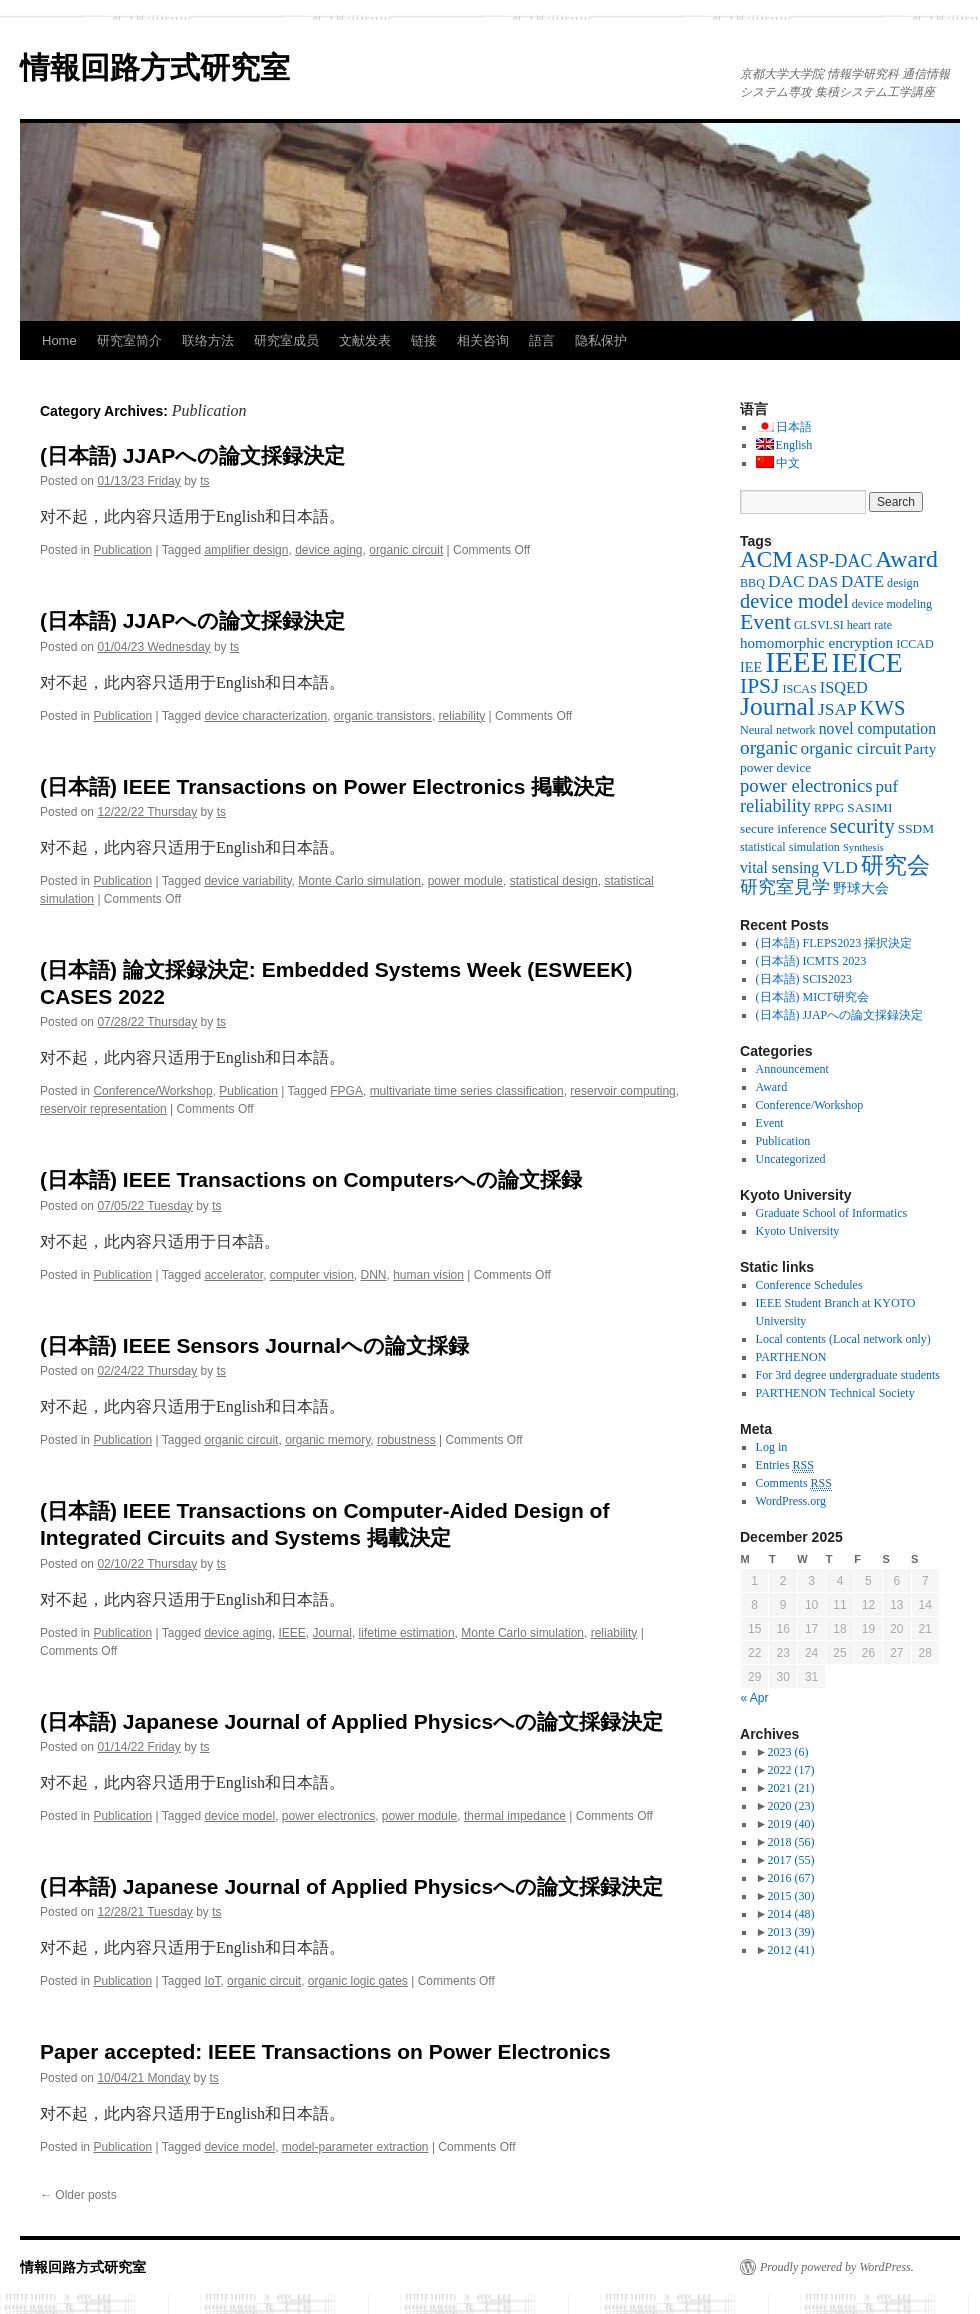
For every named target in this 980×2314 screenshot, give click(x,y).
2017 (790, 1860)
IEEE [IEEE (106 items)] (797, 662)
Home (59, 340)
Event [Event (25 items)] (765, 622)
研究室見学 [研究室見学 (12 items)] (785, 887)
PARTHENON (791, 1357)
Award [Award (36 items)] (906, 559)
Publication (122, 550)
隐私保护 (601, 340)
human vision (428, 1275)
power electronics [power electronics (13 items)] (806, 785)
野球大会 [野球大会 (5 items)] (861, 888)
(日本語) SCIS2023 (804, 979)
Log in (772, 1447)
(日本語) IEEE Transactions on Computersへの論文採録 (311, 1179)
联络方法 (208, 340)
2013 (790, 1932)
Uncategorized (791, 1159)
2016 (790, 1878)
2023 (787, 1752)
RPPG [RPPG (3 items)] (829, 808)
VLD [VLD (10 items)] (840, 867)
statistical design (554, 881)
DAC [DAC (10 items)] (786, 581)
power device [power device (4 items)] (775, 767)
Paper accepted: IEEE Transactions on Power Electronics (325, 2051)
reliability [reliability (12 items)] (775, 806)
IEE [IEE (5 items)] (751, 667)
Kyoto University (798, 1231)
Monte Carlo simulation (359, 881)
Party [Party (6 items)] (920, 749)
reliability (462, 716)
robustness (406, 1440)
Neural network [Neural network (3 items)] (778, 730)
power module (465, 881)
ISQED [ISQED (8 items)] (844, 687)
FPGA (346, 1091)
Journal (332, 1633)
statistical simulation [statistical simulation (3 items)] (790, 847)
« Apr (755, 1698)
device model (239, 1816)
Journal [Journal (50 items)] (777, 706)
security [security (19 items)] (862, 826)
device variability (247, 881)
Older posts (78, 2195)
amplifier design (246, 550)
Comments (794, 1483)
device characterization (265, 716)
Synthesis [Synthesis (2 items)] (863, 847)
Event (770, 1123)
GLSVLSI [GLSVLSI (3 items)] (819, 625)
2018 (790, 1842)
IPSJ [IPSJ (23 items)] (759, 686)
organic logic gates (358, 1981)
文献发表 (365, 340)
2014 (790, 1914)
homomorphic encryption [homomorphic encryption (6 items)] (816, 643)
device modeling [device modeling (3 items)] (892, 604)
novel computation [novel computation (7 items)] (877, 728)
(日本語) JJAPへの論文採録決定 (192, 455)
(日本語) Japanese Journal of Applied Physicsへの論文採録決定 (351, 1721)
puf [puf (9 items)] (887, 786)
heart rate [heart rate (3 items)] (869, 625)
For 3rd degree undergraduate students (848, 1375)
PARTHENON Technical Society (835, 1393)
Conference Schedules (809, 1285)
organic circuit (406, 550)
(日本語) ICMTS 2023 (811, 961)
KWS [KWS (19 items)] (883, 708)
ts (204, 481)
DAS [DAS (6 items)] (823, 582)
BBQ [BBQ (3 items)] (752, 583)
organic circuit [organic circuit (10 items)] (851, 748)
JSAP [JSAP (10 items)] (837, 709)
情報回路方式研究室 (155, 67)
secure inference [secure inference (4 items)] (783, 828)
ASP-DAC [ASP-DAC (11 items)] (834, 561)
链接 (424, 340)
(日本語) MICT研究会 (812, 997)
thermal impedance (515, 1816)
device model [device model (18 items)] (794, 601)
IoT (212, 1981)
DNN (374, 1275)
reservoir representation (103, 1109)
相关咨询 (483, 340)
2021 (790, 1788)
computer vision (312, 1275)
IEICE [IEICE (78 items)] (867, 662)
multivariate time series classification (467, 1091)
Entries (785, 1465)
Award (772, 1087)
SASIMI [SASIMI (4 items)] (869, 807)
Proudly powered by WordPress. (837, 2267)
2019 (790, 1824)
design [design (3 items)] (903, 583)
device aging (328, 550)
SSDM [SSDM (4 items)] (916, 828)
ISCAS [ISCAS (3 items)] (799, 689)
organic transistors (383, 716)
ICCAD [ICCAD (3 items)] (915, 644)
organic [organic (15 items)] (769, 747)
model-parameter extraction (355, 2147)
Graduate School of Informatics (832, 1213)
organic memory (327, 1440)
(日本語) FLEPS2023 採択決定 (834, 943)
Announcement (792, 1069)
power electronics (328, 1816)
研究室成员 (286, 340)
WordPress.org (791, 1501)
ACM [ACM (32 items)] (766, 559)
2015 (790, 1896)
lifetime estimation (407, 1633)
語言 (542, 340)
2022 (790, 1770)
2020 (790, 1806)
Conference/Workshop (152, 1091)
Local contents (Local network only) (843, 1339)
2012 (790, 1950)
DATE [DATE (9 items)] (862, 581)
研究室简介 (129, 340)
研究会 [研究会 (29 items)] (895, 865)
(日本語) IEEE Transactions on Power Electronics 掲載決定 (327, 786)
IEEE (291, 1633)
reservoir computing (622, 1091)
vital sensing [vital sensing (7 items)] (779, 867)
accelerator (233, 1275)
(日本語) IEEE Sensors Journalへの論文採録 (254, 1345)
